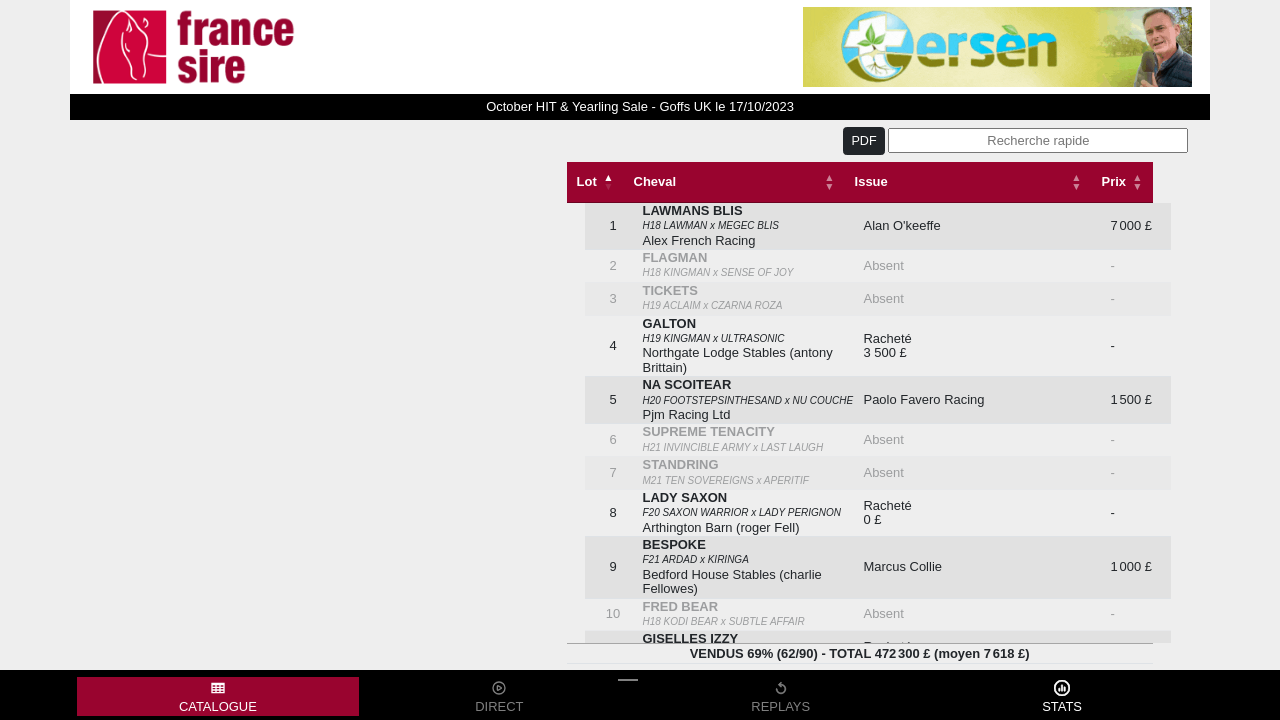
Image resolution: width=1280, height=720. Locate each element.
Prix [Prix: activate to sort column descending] (1114, 181)
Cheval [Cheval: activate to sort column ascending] (655, 181)
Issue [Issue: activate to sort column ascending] (871, 181)
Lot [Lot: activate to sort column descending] (587, 181)
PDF (863, 141)
